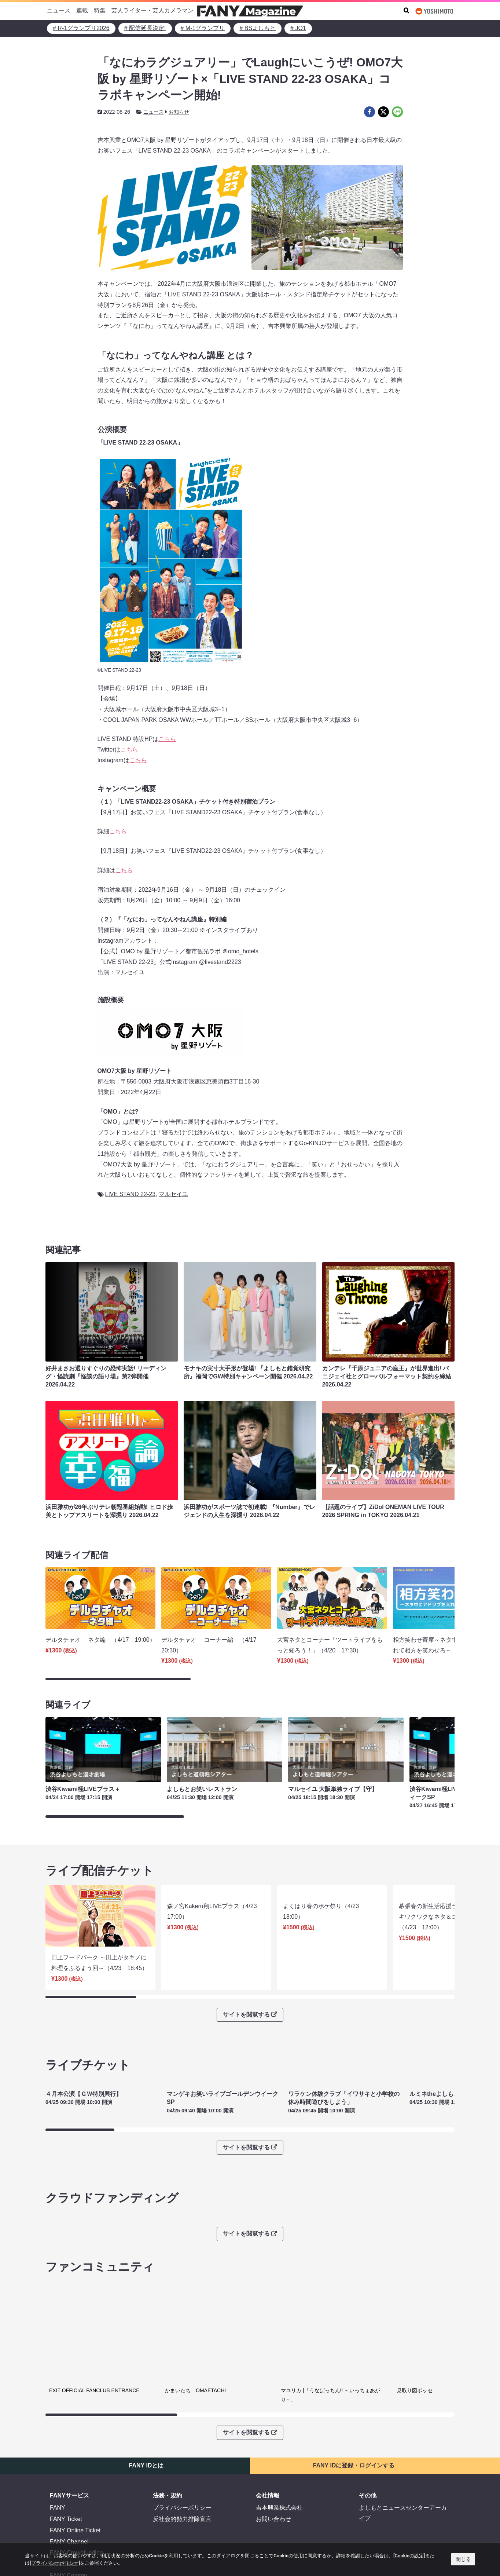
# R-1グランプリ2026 (81, 28)
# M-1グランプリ (203, 28)
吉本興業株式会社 (279, 2459)
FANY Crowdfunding (76, 2504)
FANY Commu (68, 2526)
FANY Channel (69, 2492)
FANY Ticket (66, 2470)
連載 (82, 10)
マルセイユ (173, 1194)
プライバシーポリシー (182, 2459)
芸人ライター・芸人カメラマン (152, 10)
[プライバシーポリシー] (55, 2563)
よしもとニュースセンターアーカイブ (403, 2464)
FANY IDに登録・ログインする (354, 2416)
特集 (100, 10)
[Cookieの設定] (409, 2555)
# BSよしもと (257, 28)
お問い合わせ (273, 2470)
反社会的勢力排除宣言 (182, 2470)
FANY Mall (63, 2515)
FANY (57, 2459)
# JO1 (298, 28)
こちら (167, 739)
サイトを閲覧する (250, 1965)
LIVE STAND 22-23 (130, 1194)
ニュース (58, 10)
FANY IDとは (146, 2416)
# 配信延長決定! (145, 28)
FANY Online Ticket (75, 2481)
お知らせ (179, 112)
